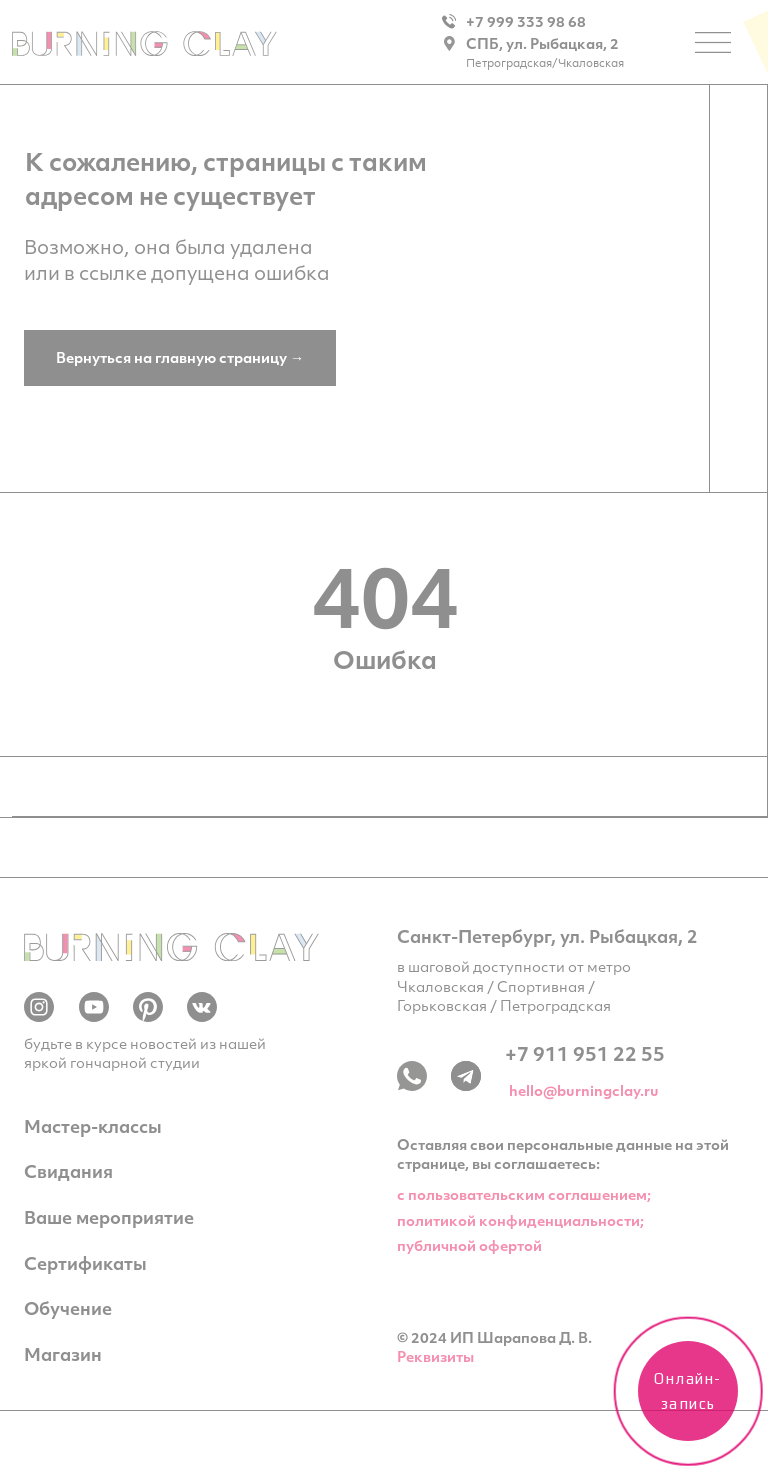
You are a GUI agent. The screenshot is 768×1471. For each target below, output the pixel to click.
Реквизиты (435, 1356)
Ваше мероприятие (109, 1217)
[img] (144, 43)
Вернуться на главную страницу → (180, 357)
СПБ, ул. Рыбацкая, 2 (542, 43)
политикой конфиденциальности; (520, 1220)
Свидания (68, 1171)
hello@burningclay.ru (584, 1090)
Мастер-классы (93, 1126)
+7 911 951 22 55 (585, 1053)
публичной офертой (469, 1245)
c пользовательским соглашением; (524, 1194)
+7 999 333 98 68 (526, 21)
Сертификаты (85, 1263)
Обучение (68, 1308)
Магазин (63, 1354)
